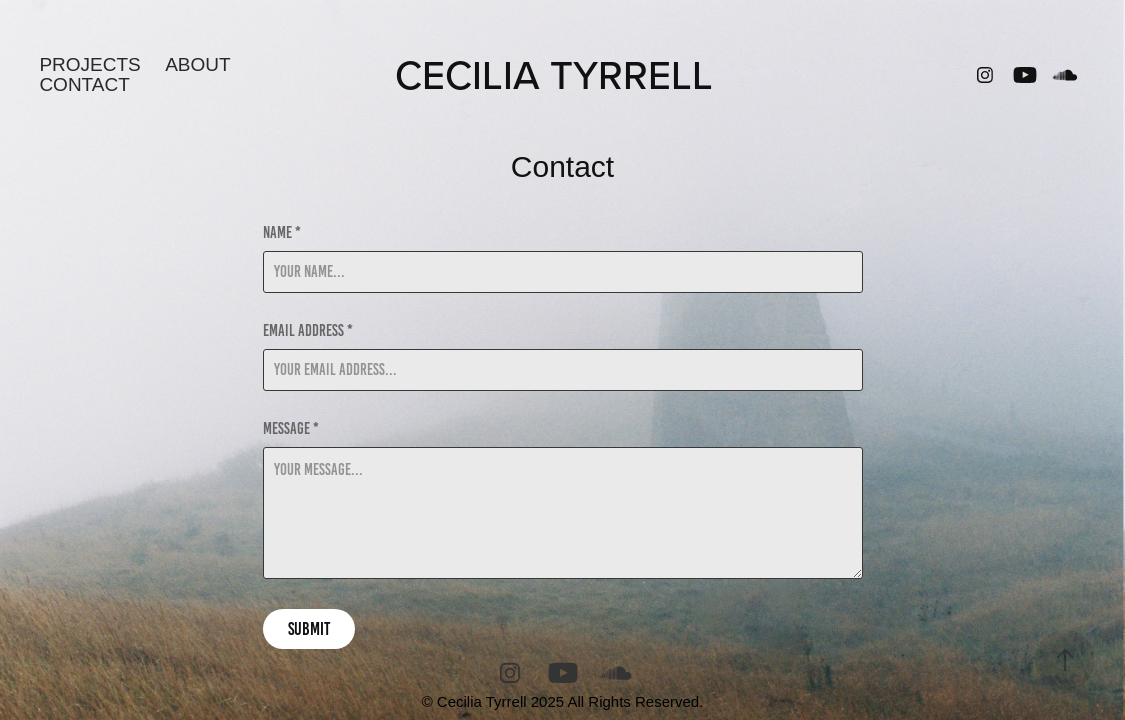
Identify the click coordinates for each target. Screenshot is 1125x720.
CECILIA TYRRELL (554, 74)
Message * (291, 429)
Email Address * (308, 331)
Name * (282, 233)
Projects (89, 64)
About (197, 64)
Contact (84, 84)
